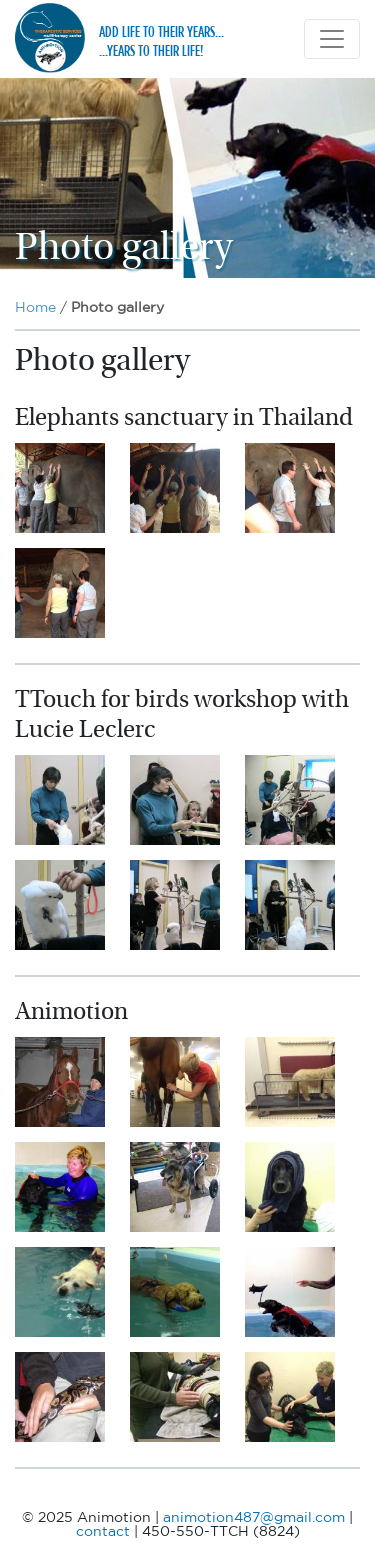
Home (35, 308)
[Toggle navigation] (332, 39)
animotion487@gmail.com (254, 1518)
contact (103, 1532)
